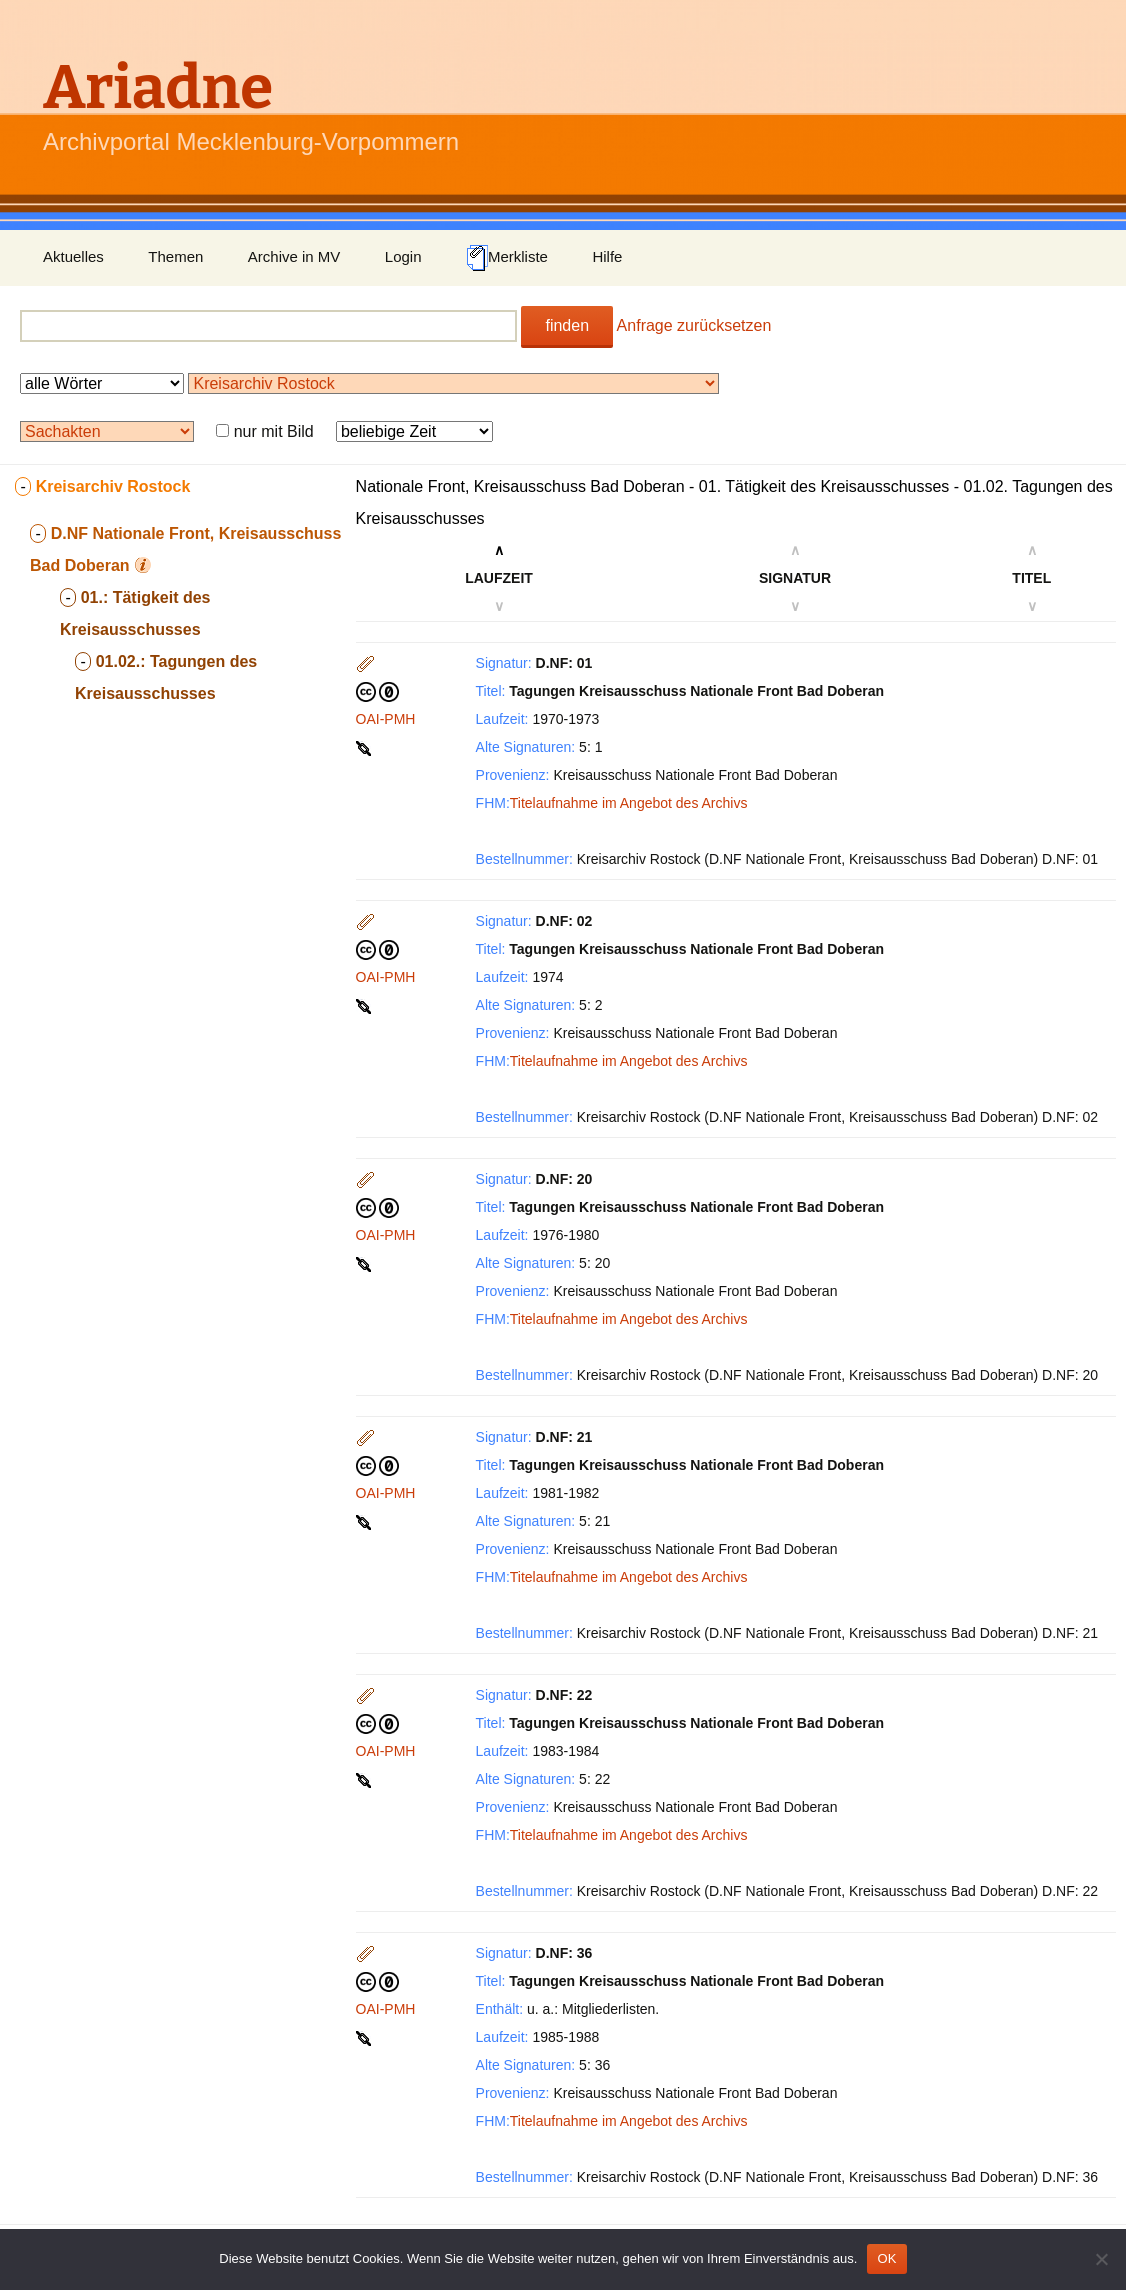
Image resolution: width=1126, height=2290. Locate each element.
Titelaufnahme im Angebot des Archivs (629, 803)
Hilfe (607, 256)
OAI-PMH (386, 719)
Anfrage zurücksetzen (694, 325)
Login (403, 256)
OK (886, 2258)
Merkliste (507, 258)
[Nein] (1101, 2259)
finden (567, 325)
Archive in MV (294, 256)
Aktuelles (73, 256)
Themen (175, 256)
